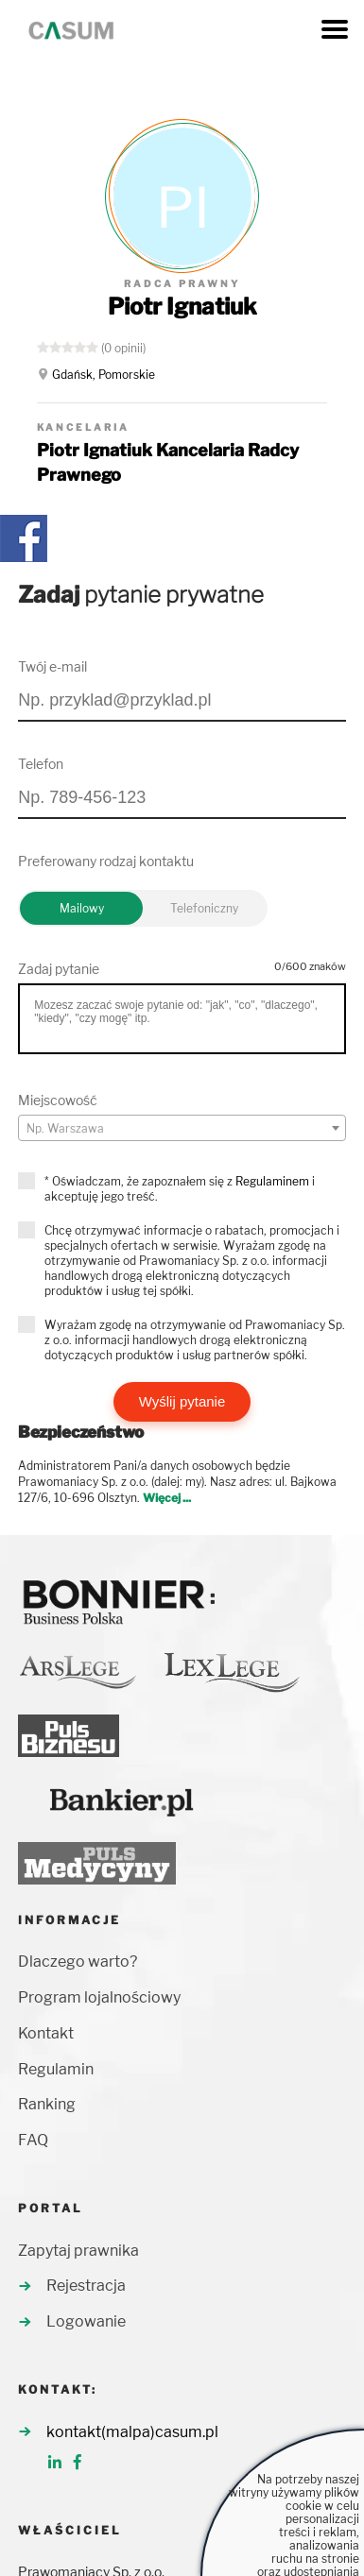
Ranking (47, 2104)
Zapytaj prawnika (78, 2251)
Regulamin (56, 2069)
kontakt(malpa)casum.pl (132, 2432)
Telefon (40, 764)
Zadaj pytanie (58, 969)
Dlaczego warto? (77, 1961)
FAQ (33, 2140)
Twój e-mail (52, 666)
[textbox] (182, 1129)
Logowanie (86, 2321)
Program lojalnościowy (99, 1997)
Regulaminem (272, 1181)
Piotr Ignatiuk (182, 306)
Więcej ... (167, 1498)
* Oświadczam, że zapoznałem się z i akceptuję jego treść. (179, 1188)
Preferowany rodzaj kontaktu (106, 861)
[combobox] (182, 1128)
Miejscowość (57, 1100)
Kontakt (46, 2033)
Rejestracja (86, 2286)
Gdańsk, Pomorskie (103, 374)
